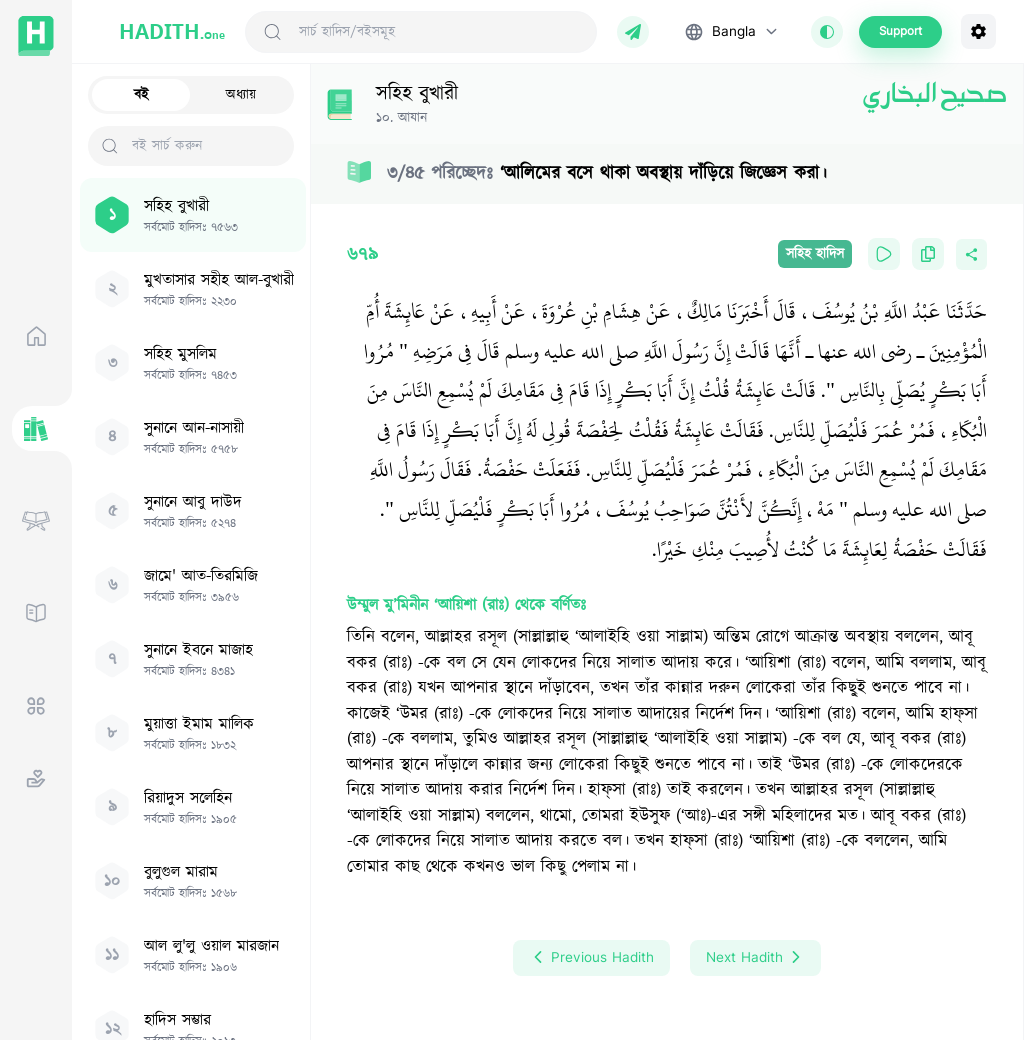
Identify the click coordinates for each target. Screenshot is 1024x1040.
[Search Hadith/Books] (439, 32)
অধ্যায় (241, 95)
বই (141, 95)
